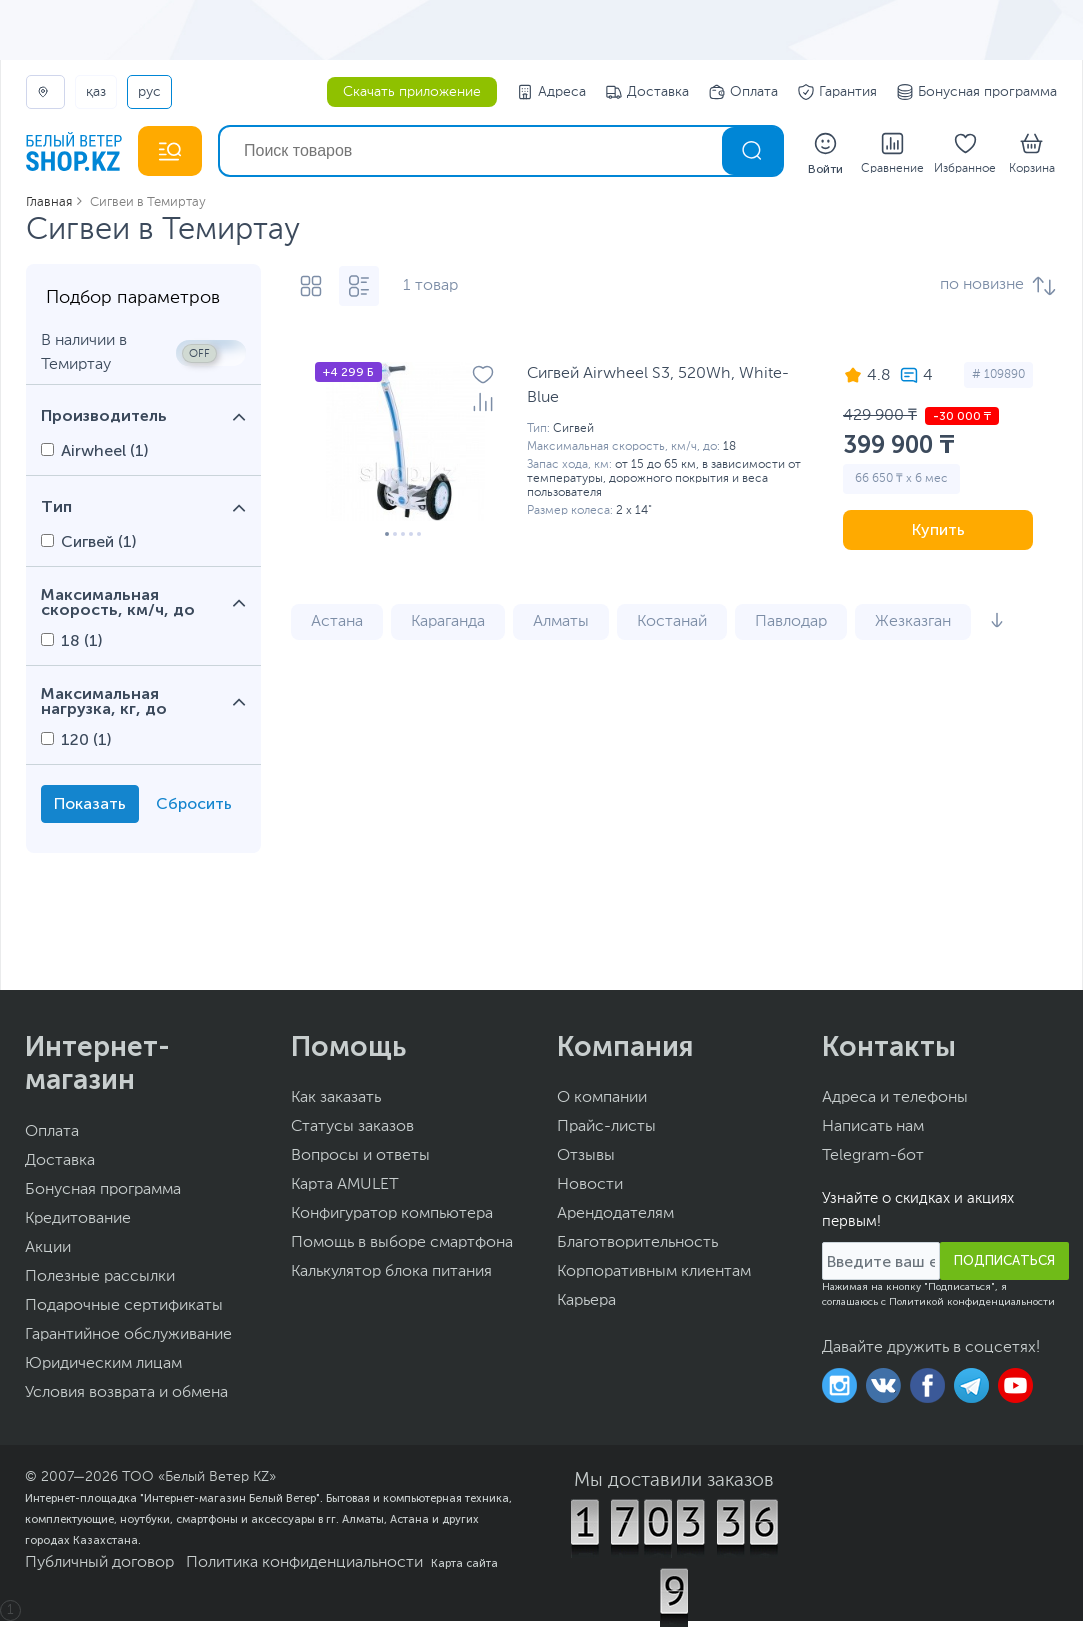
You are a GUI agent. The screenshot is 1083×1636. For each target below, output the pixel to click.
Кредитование (78, 1219)
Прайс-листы (606, 1127)
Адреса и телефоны (895, 1098)
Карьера (586, 1301)
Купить (938, 529)
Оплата (743, 92)
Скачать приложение (412, 92)
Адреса (551, 92)
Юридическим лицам (103, 1364)
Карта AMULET (345, 1185)
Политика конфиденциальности (304, 1563)
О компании (602, 1098)
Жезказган (913, 622)
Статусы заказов (352, 1127)
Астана (337, 622)
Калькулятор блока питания (391, 1272)
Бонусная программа (977, 92)
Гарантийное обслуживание (128, 1335)
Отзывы (586, 1156)
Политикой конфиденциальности (972, 1302)
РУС (149, 92)
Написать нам (873, 1127)
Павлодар (791, 622)
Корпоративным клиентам (654, 1272)
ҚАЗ (96, 92)
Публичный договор (99, 1563)
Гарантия (837, 92)
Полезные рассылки (100, 1277)
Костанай (672, 622)
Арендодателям (615, 1214)
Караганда (448, 622)
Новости (590, 1185)
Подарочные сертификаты (124, 1306)
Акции (48, 1248)
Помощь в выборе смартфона (402, 1243)
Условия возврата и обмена (126, 1393)
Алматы (561, 622)
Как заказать (336, 1098)
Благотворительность (637, 1243)
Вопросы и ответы (360, 1156)
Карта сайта (464, 1563)
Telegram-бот (873, 1156)
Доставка (647, 92)
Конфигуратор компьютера (392, 1214)
